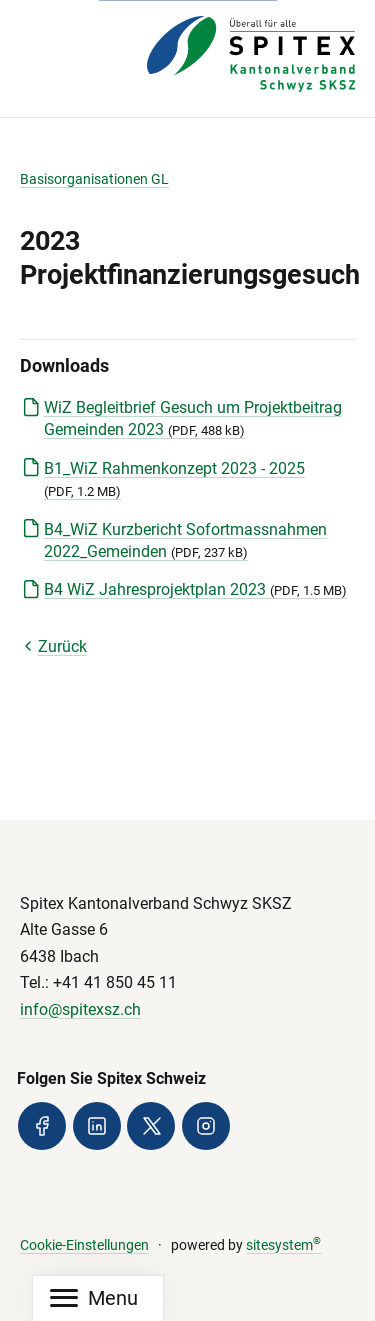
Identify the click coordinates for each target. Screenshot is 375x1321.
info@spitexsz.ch (80, 1009)
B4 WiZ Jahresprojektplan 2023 (195, 589)
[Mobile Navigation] (94, 1298)
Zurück (53, 646)
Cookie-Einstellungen (84, 1245)
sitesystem (283, 1245)
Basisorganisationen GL (94, 179)
